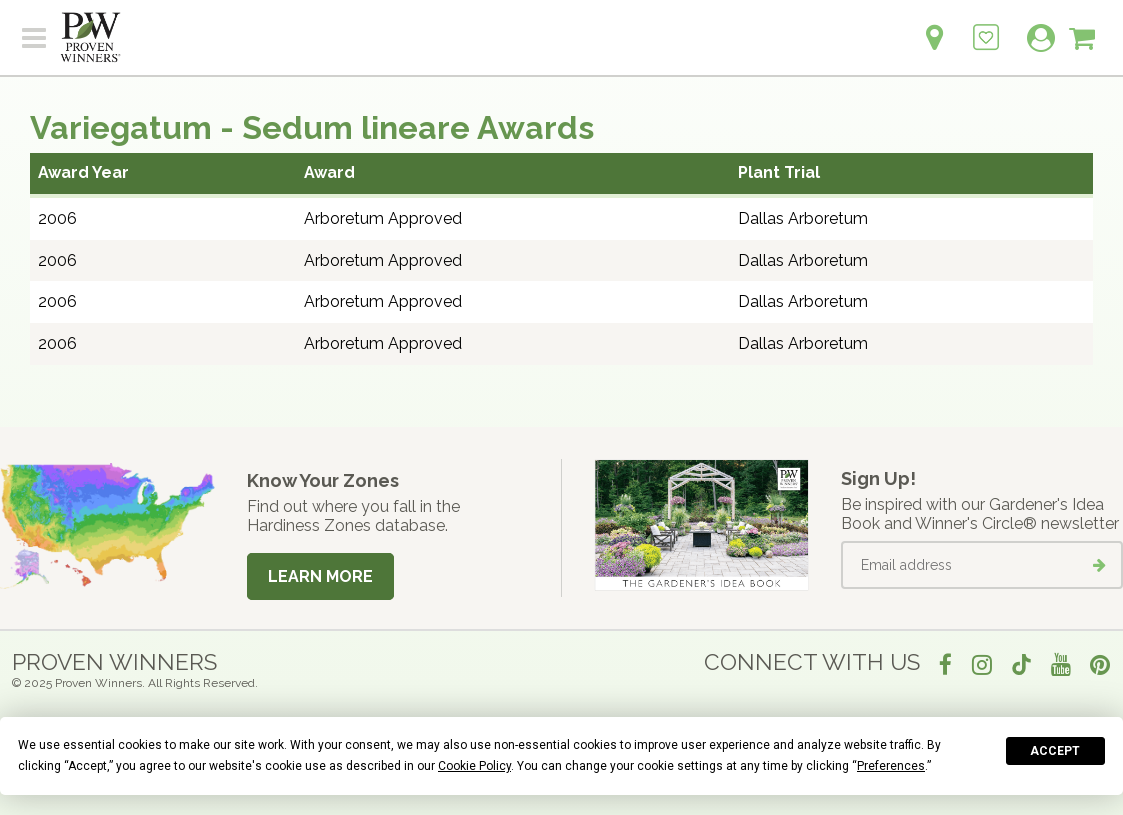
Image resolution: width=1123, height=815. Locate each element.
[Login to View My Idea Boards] (986, 26)
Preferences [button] (891, 766)
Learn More (320, 576)
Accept (1055, 751)
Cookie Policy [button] (474, 766)
